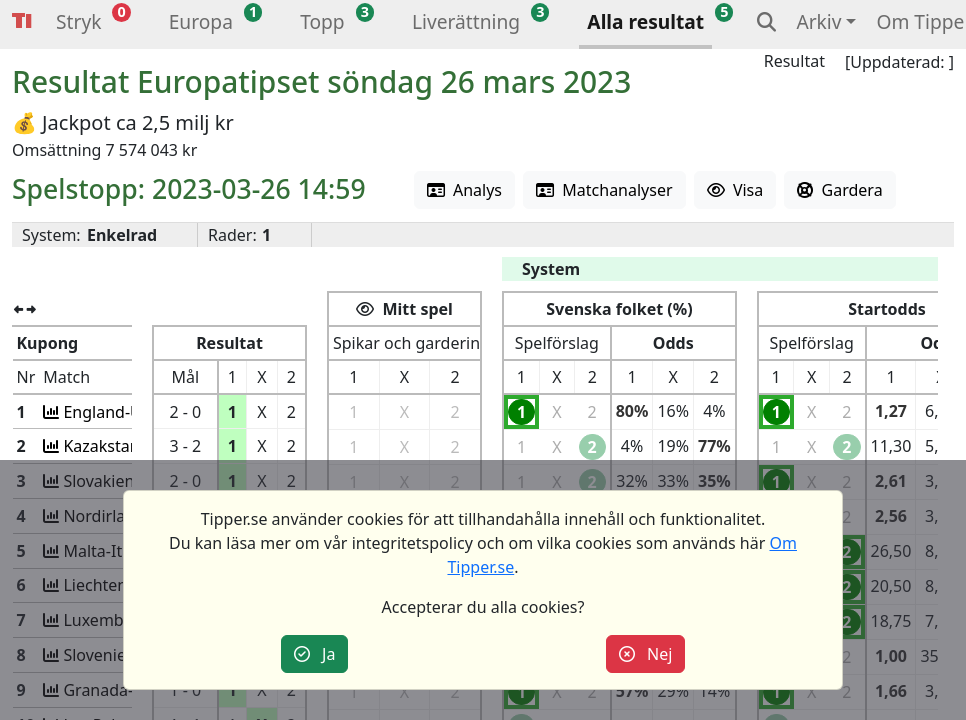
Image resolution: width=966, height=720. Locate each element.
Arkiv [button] (818, 21)
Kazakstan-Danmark (136, 446)
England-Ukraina (123, 412)
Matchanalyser (604, 190)
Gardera (839, 190)
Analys (464, 190)
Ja (315, 654)
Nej (646, 654)
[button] (78, 24)
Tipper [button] (22, 21)
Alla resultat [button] (645, 21)
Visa (735, 190)
